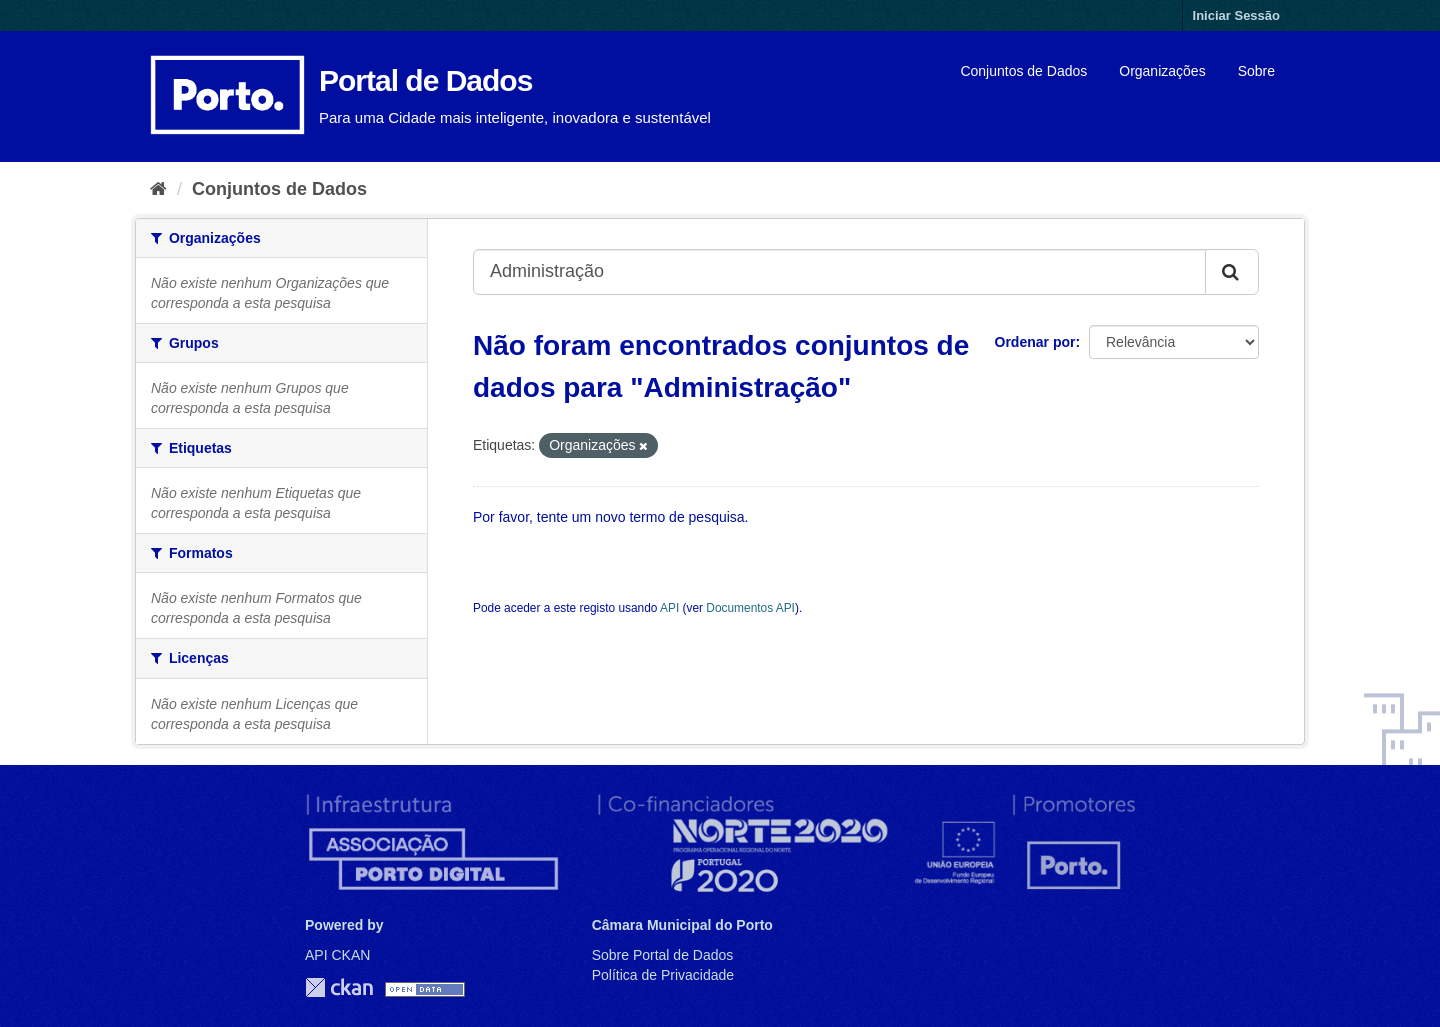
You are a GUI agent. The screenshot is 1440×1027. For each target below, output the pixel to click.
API (669, 608)
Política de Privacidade (663, 975)
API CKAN (337, 955)
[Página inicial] (158, 189)
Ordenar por (1035, 342)
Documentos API (750, 608)
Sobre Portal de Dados (663, 955)
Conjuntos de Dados (1023, 71)
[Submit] (1232, 272)
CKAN (339, 987)
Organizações (1162, 71)
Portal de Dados (425, 80)
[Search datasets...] (839, 272)
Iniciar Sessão (1236, 15)
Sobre (1256, 71)
